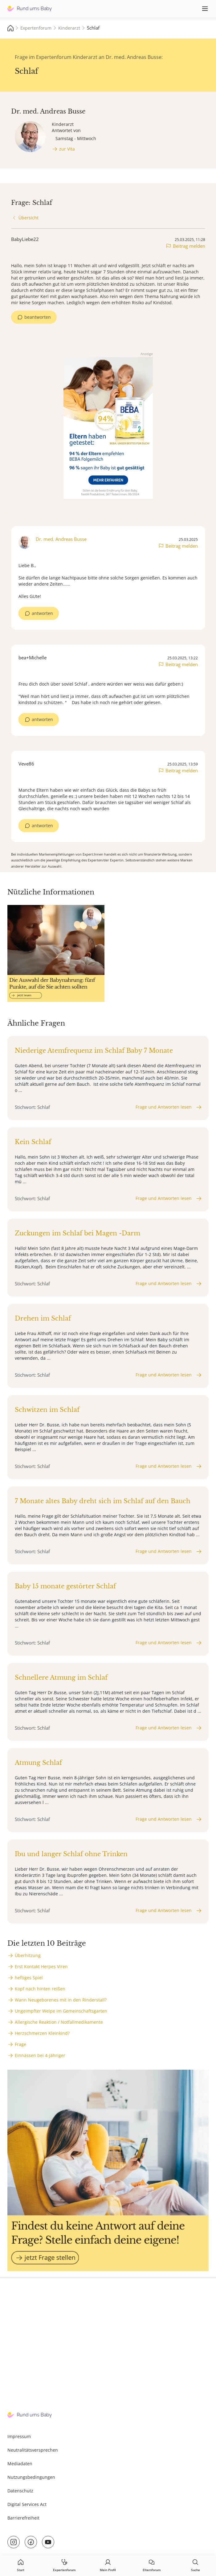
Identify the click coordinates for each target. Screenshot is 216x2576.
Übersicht (28, 218)
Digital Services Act (27, 2504)
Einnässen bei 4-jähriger (40, 2055)
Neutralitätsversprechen (32, 2450)
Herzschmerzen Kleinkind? (42, 2033)
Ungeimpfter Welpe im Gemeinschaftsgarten (61, 2011)
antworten (42, 613)
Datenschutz (20, 2491)
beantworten (37, 317)
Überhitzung (28, 1955)
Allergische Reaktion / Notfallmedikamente (59, 2022)
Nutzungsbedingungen (31, 2477)
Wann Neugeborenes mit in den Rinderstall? (61, 2000)
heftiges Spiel (29, 1978)
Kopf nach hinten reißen (40, 1989)
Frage (20, 2044)
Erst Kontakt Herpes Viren (41, 1966)
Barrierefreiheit (23, 2518)
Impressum (19, 2436)
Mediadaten (19, 2463)
